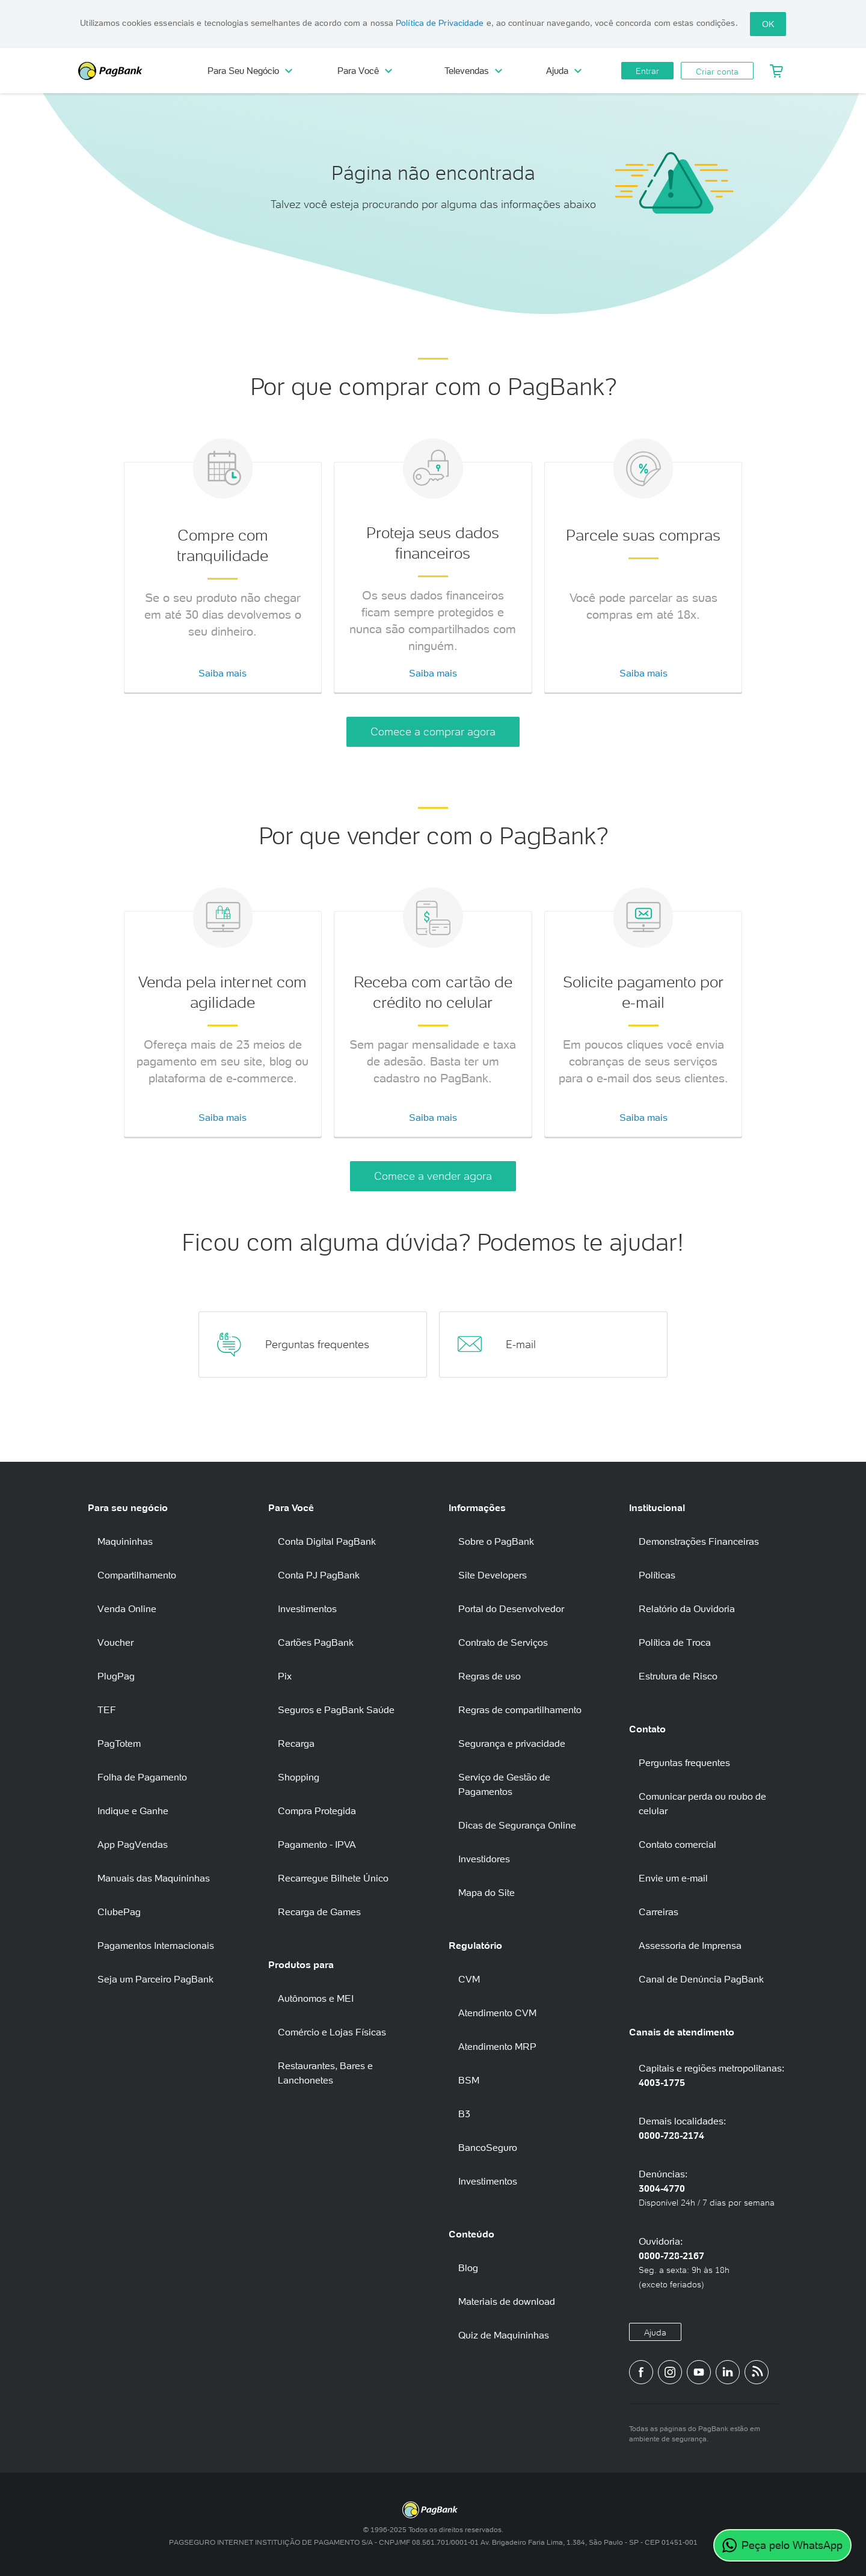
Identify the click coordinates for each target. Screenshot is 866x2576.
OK (768, 24)
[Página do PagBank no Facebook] (641, 2372)
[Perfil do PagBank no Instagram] (670, 2372)
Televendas (473, 70)
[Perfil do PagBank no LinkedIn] (727, 2372)
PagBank (132, 71)
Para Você (364, 70)
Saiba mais (222, 673)
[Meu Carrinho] (777, 71)
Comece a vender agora (433, 1176)
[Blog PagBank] (756, 2372)
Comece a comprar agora (433, 731)
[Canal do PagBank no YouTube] (698, 2372)
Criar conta (717, 71)
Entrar (647, 71)
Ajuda (564, 70)
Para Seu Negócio (249, 70)
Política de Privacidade (440, 22)
